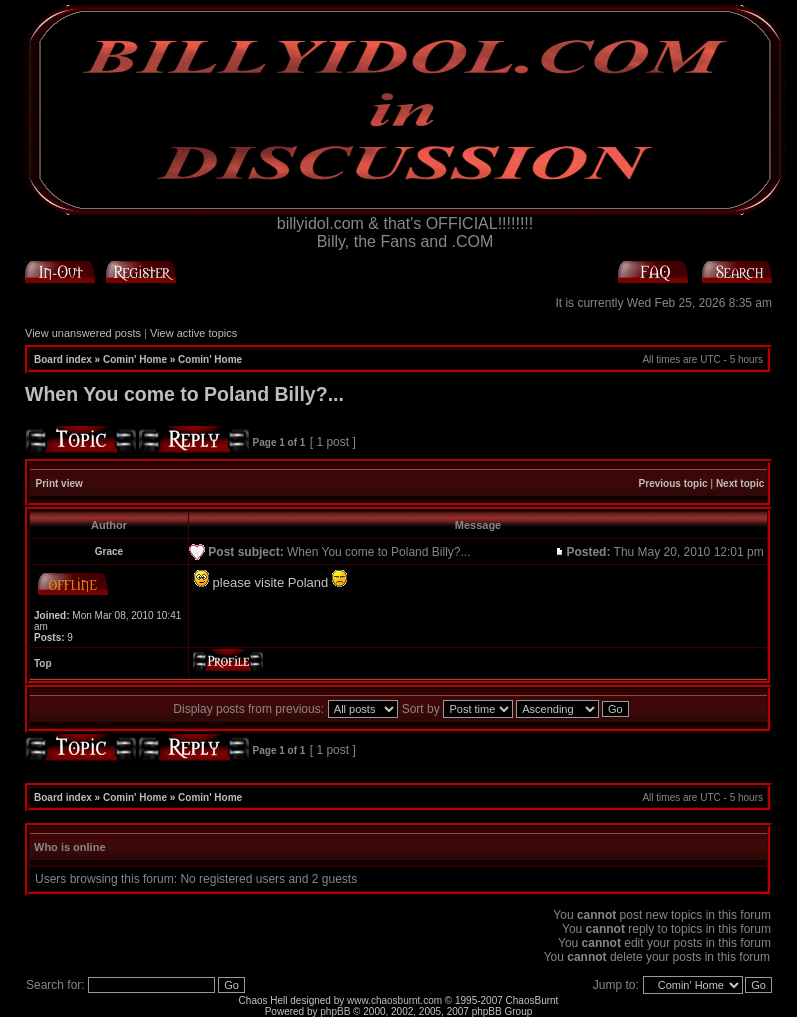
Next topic (740, 483)
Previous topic (673, 483)
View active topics (193, 333)
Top (43, 663)
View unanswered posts (83, 333)
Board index (63, 359)
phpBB (335, 1011)
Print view (59, 483)
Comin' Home (135, 359)
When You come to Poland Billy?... (184, 394)
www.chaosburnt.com (394, 1000)
